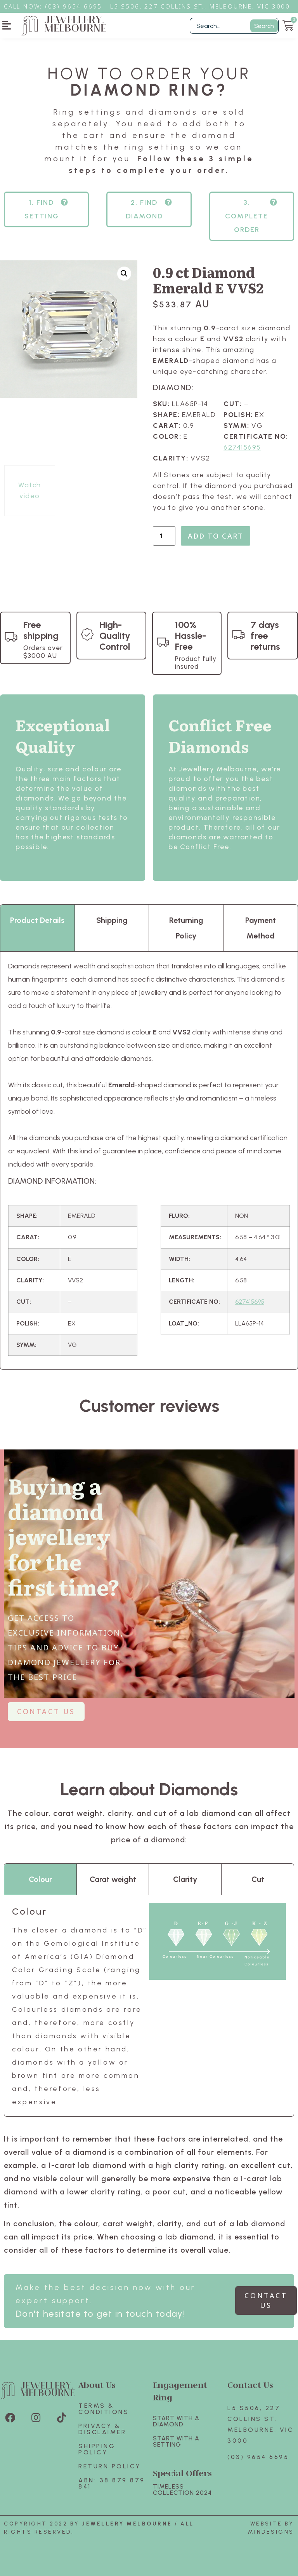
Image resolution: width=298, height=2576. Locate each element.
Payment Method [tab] (260, 928)
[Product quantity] (164, 536)
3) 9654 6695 (77, 6)
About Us (97, 2384)
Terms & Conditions (103, 2409)
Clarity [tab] (185, 1879)
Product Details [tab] (37, 920)
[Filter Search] (234, 26)
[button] (7, 25)
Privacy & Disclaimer (102, 2429)
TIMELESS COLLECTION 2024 (182, 2489)
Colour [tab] (40, 1879)
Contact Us (250, 2384)
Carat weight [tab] (113, 1879)
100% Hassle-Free (190, 635)
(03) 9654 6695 (258, 2457)
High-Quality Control (114, 635)
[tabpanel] (149, 1160)
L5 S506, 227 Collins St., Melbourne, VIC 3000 (200, 6)
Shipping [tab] (112, 920)
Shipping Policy (96, 2449)
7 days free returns (265, 635)
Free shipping (41, 630)
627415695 (242, 447)
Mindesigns (271, 2532)
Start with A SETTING (176, 2441)
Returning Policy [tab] (186, 928)
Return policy (109, 2466)
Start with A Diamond (176, 2421)
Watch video (29, 490)
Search (264, 26)
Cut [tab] (257, 1879)
